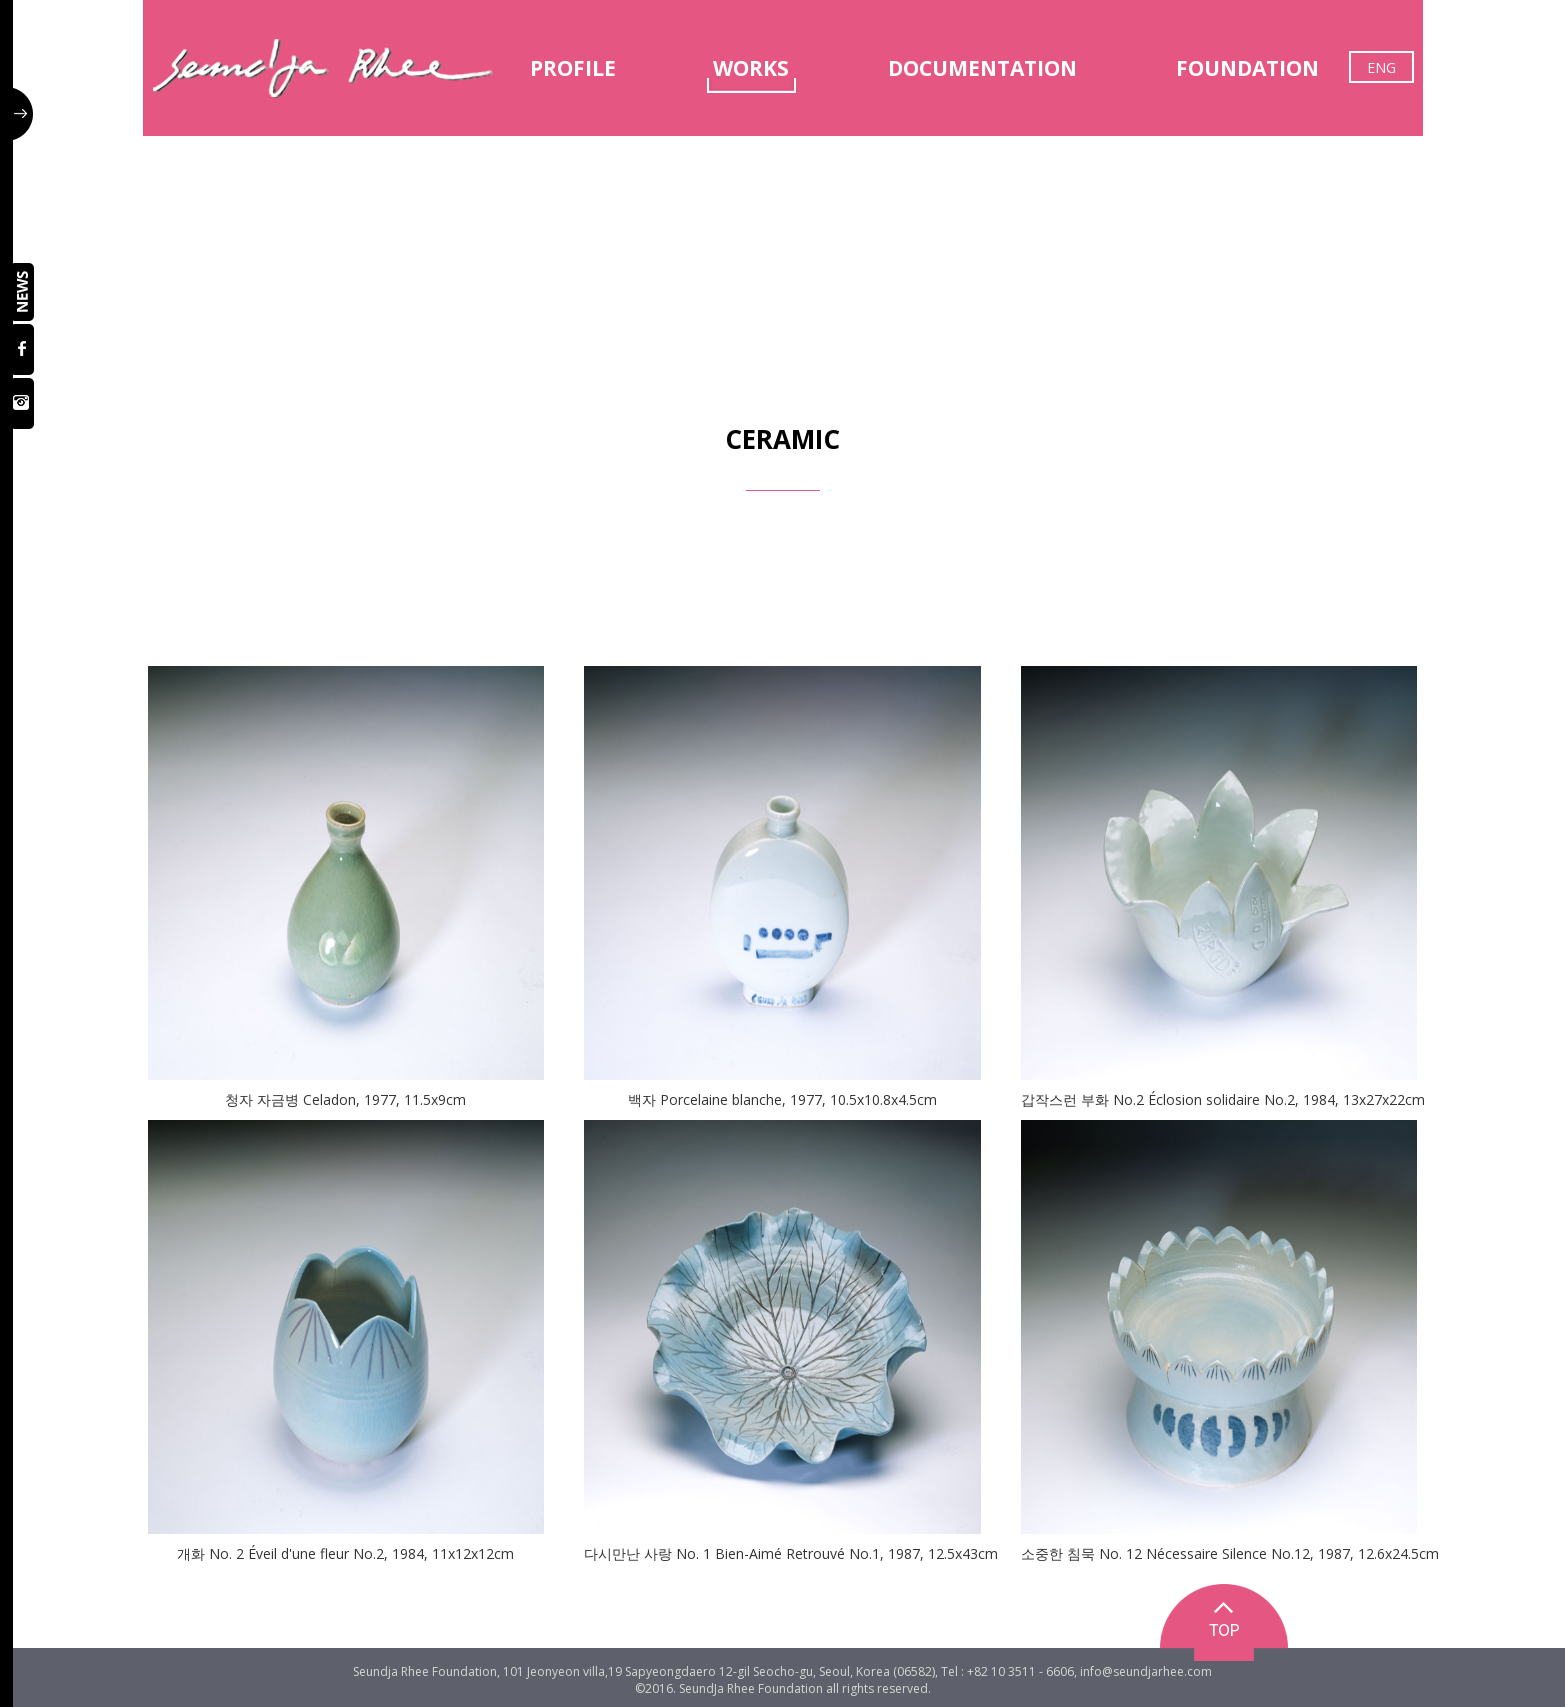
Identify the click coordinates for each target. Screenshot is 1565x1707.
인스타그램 (23, 403)
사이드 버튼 (23, 114)
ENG (1381, 67)
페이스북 (23, 349)
